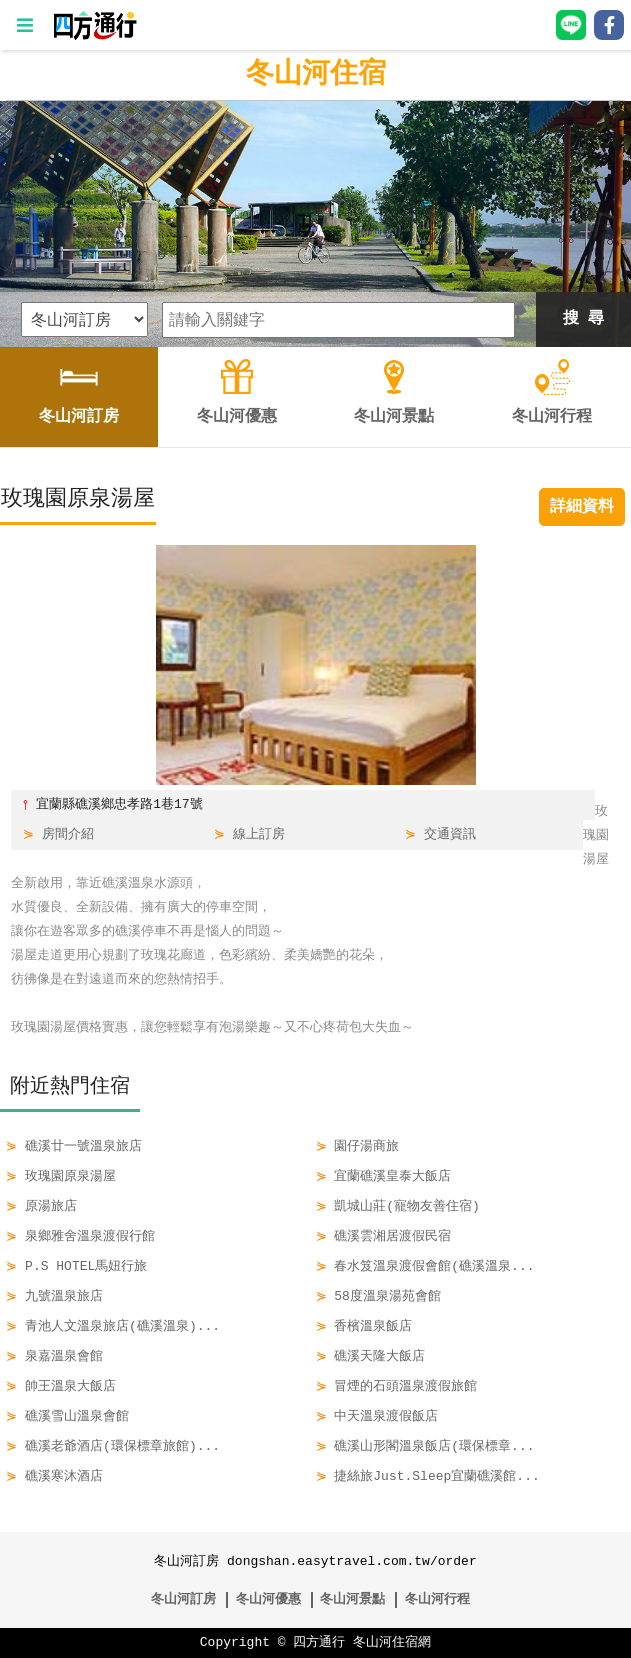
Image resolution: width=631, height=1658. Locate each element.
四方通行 (319, 1643)
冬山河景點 (352, 1600)
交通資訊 (450, 835)
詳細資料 (582, 507)
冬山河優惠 (268, 1600)
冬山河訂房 (183, 1600)
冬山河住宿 (316, 75)
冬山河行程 (437, 1600)
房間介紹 (68, 835)
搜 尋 (584, 319)
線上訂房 (259, 835)
